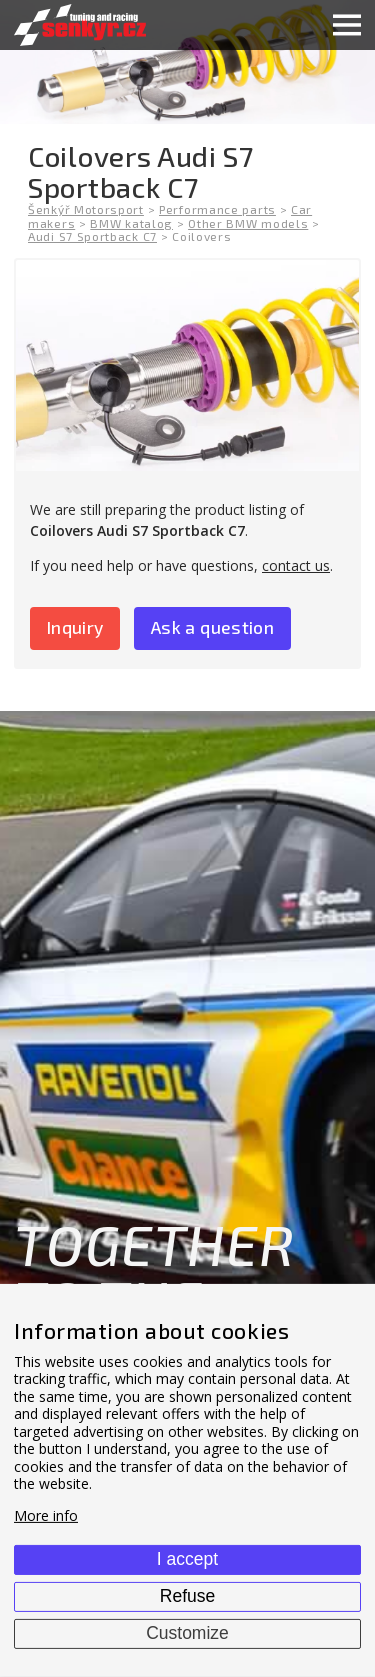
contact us (296, 565)
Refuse (187, 1596)
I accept (187, 1559)
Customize (187, 1633)
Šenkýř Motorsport (86, 209)
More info (46, 1515)
